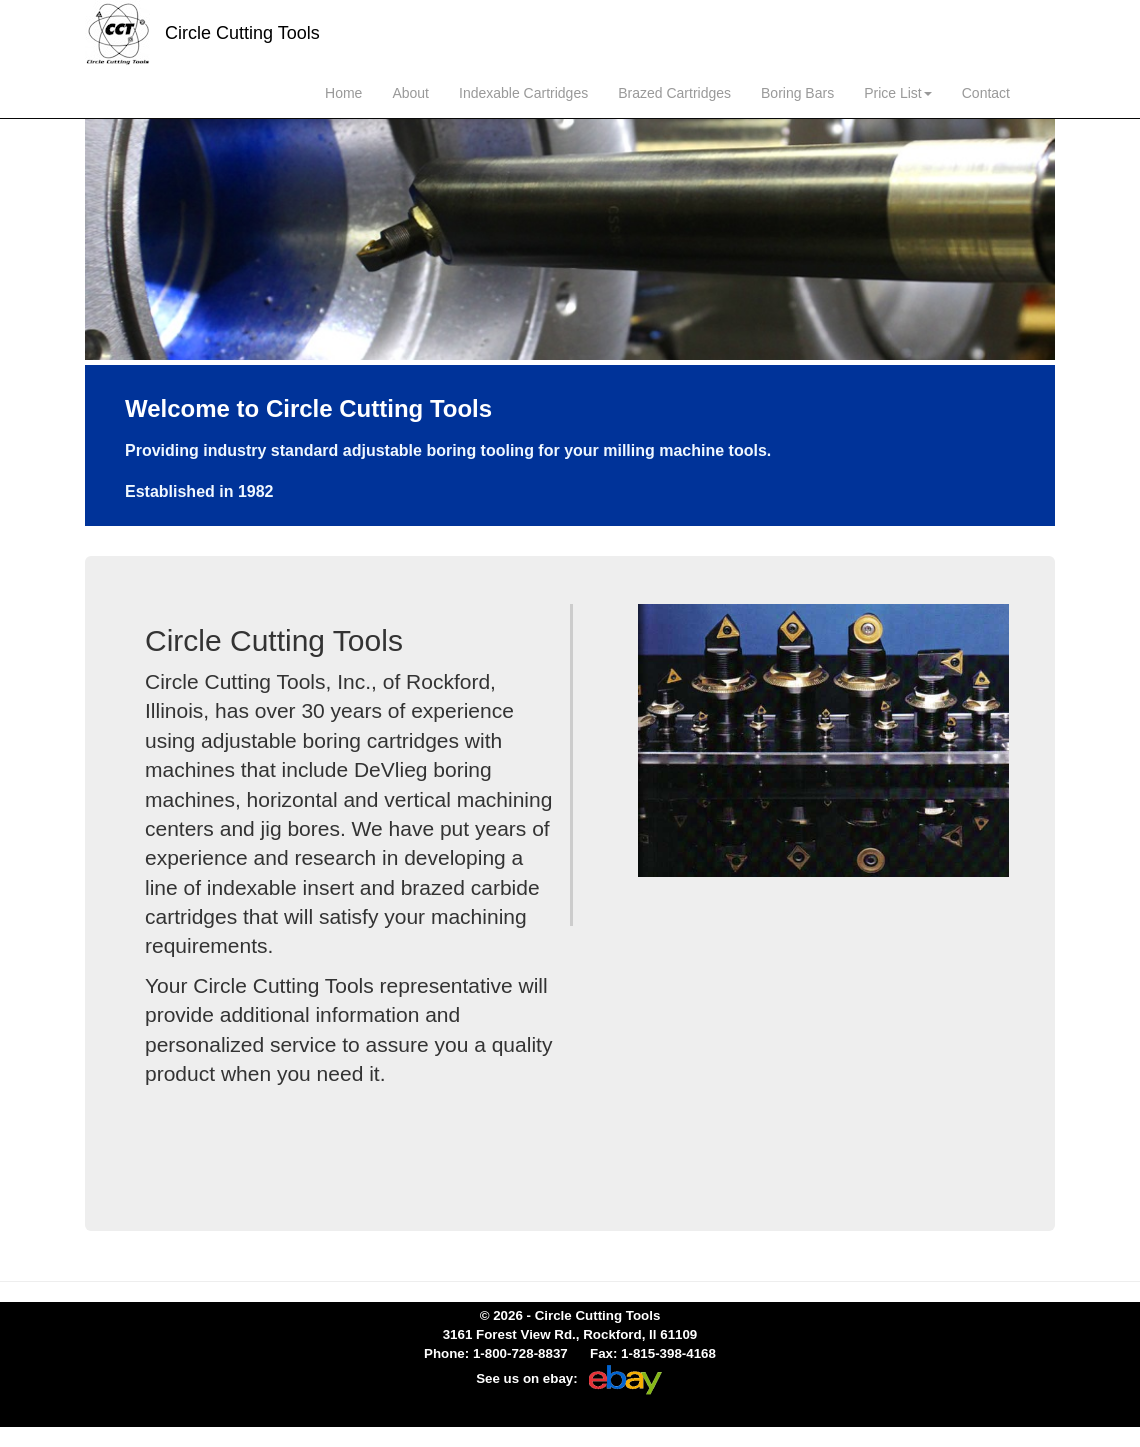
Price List (898, 93)
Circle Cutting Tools (202, 34)
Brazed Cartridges (674, 93)
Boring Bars (797, 93)
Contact (986, 93)
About (410, 93)
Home (343, 93)
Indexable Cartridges (523, 93)
